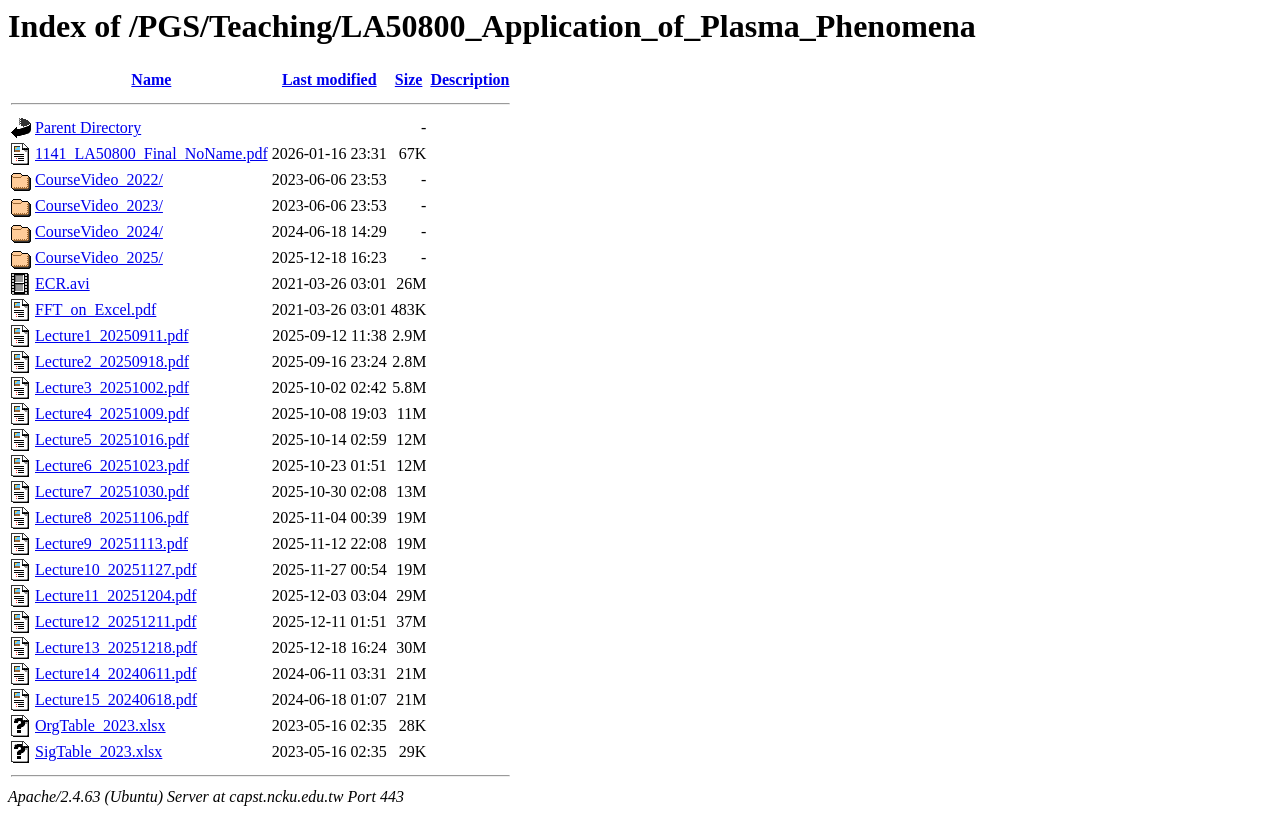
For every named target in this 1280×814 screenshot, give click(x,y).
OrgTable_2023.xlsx (100, 725)
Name (151, 79)
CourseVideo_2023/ (99, 205)
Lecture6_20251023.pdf (112, 465)
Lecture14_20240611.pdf (116, 673)
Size (409, 79)
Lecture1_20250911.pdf (112, 335)
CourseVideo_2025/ (99, 257)
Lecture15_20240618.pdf (116, 699)
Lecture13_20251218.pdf (116, 647)
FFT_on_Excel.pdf (95, 309)
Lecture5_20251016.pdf (112, 439)
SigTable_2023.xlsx (98, 751)
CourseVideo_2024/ (99, 231)
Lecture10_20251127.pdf (116, 569)
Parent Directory (88, 127)
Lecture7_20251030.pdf (112, 491)
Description (469, 79)
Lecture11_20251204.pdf (116, 595)
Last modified (329, 79)
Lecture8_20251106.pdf (112, 517)
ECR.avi (62, 283)
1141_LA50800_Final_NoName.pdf (151, 153)
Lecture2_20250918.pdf (112, 361)
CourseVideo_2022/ (99, 179)
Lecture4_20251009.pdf (112, 413)
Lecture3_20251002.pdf (112, 387)
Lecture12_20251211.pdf (116, 621)
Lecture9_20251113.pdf (111, 543)
